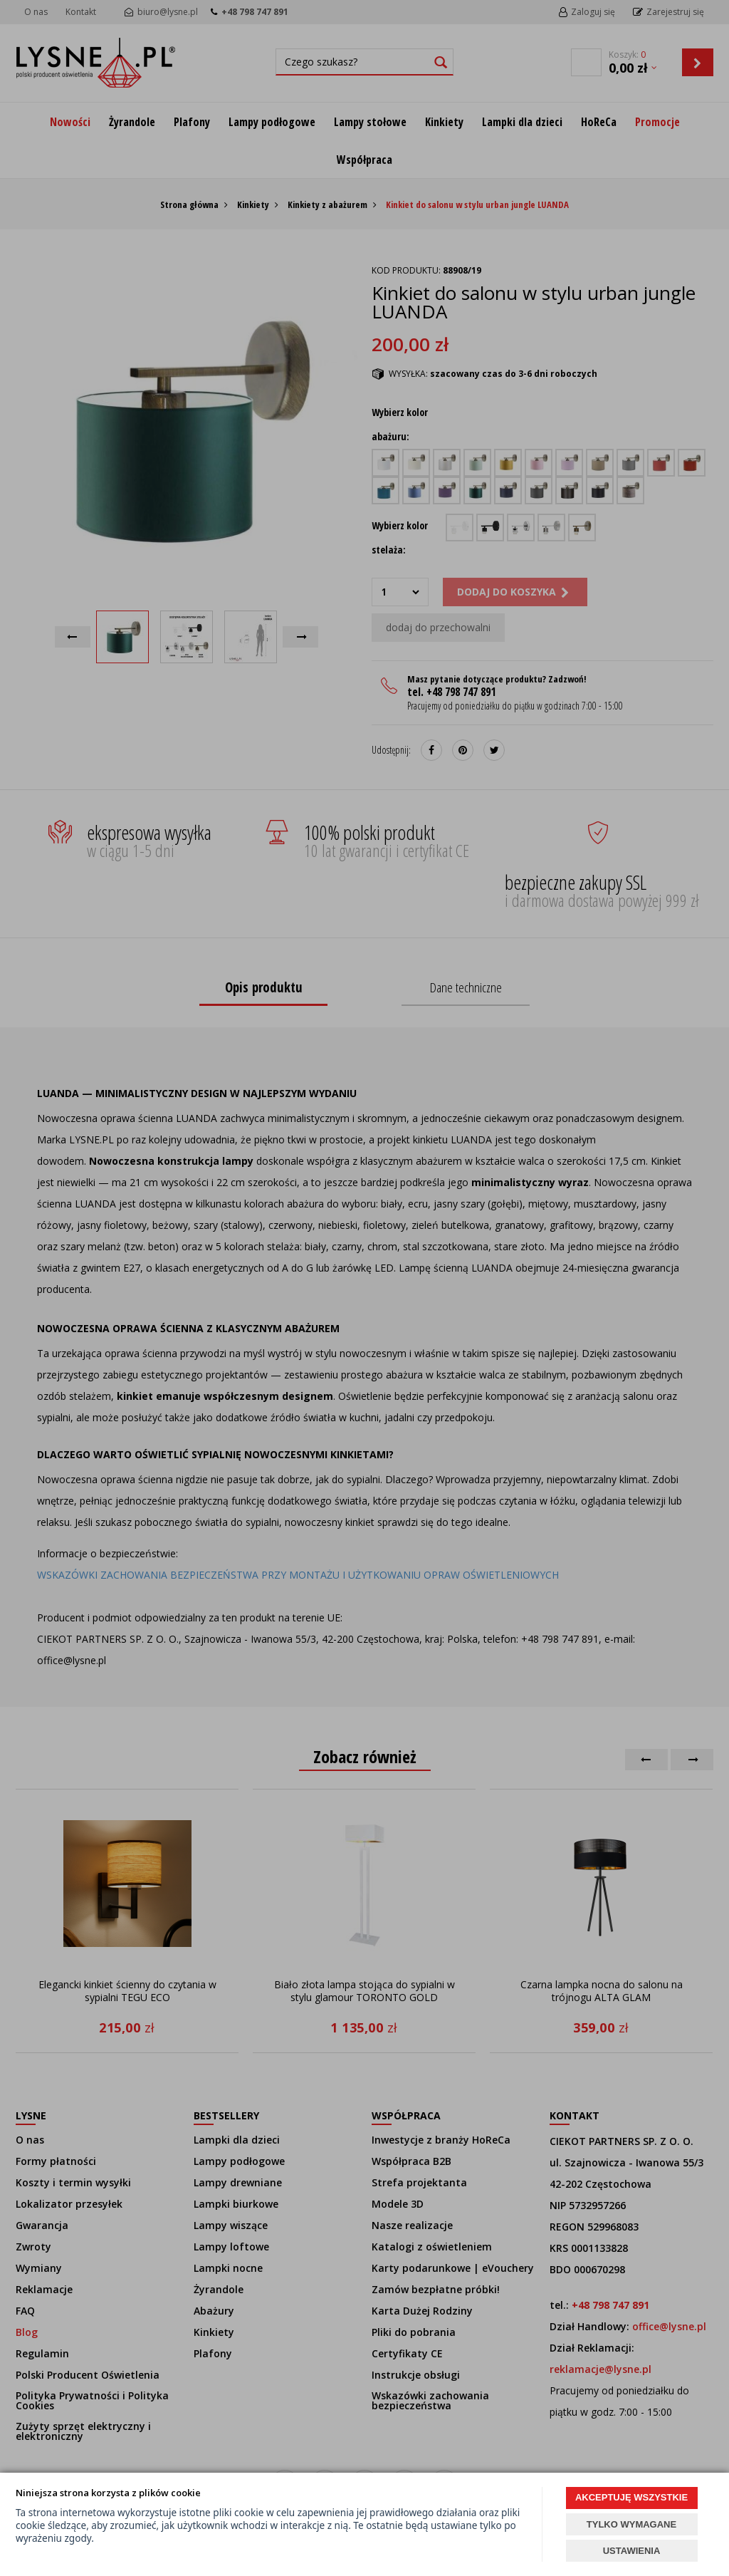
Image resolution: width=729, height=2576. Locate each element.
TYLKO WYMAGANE (631, 2524)
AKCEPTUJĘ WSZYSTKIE (631, 2497)
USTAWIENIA (632, 2550)
